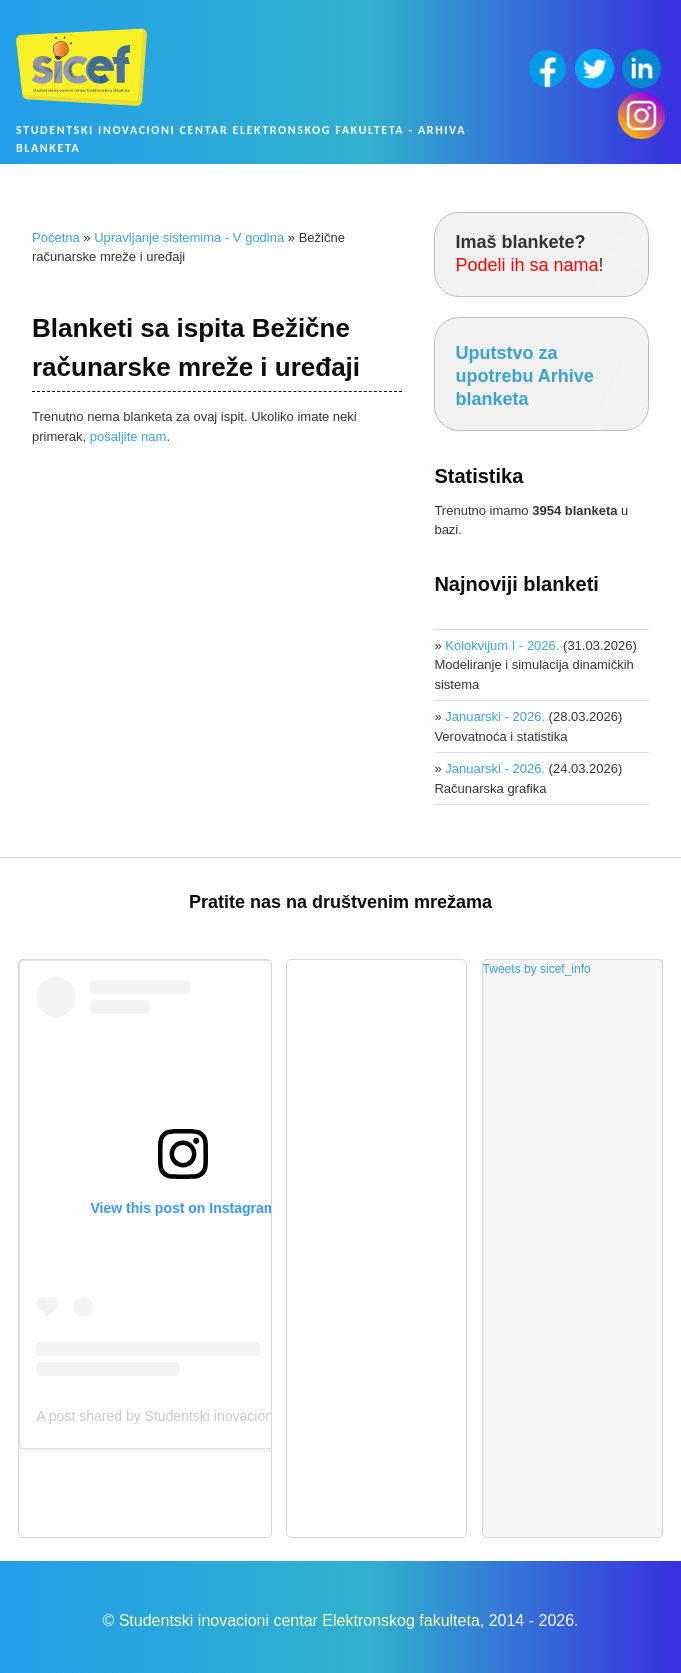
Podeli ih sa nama (526, 265)
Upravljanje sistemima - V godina (189, 237)
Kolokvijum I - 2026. (502, 645)
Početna (56, 237)
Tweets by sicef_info (537, 969)
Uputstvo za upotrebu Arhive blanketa (524, 376)
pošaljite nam (128, 436)
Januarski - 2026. (495, 716)
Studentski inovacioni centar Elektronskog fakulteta (299, 1620)
